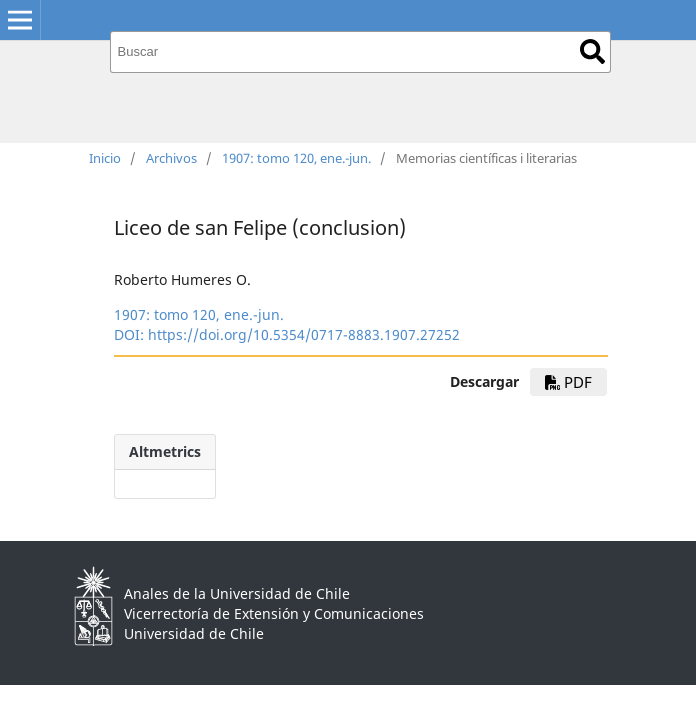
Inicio (105, 158)
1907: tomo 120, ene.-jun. (296, 158)
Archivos (171, 158)
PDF (568, 382)
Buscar (592, 51)
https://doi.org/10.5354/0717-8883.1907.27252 (304, 334)
